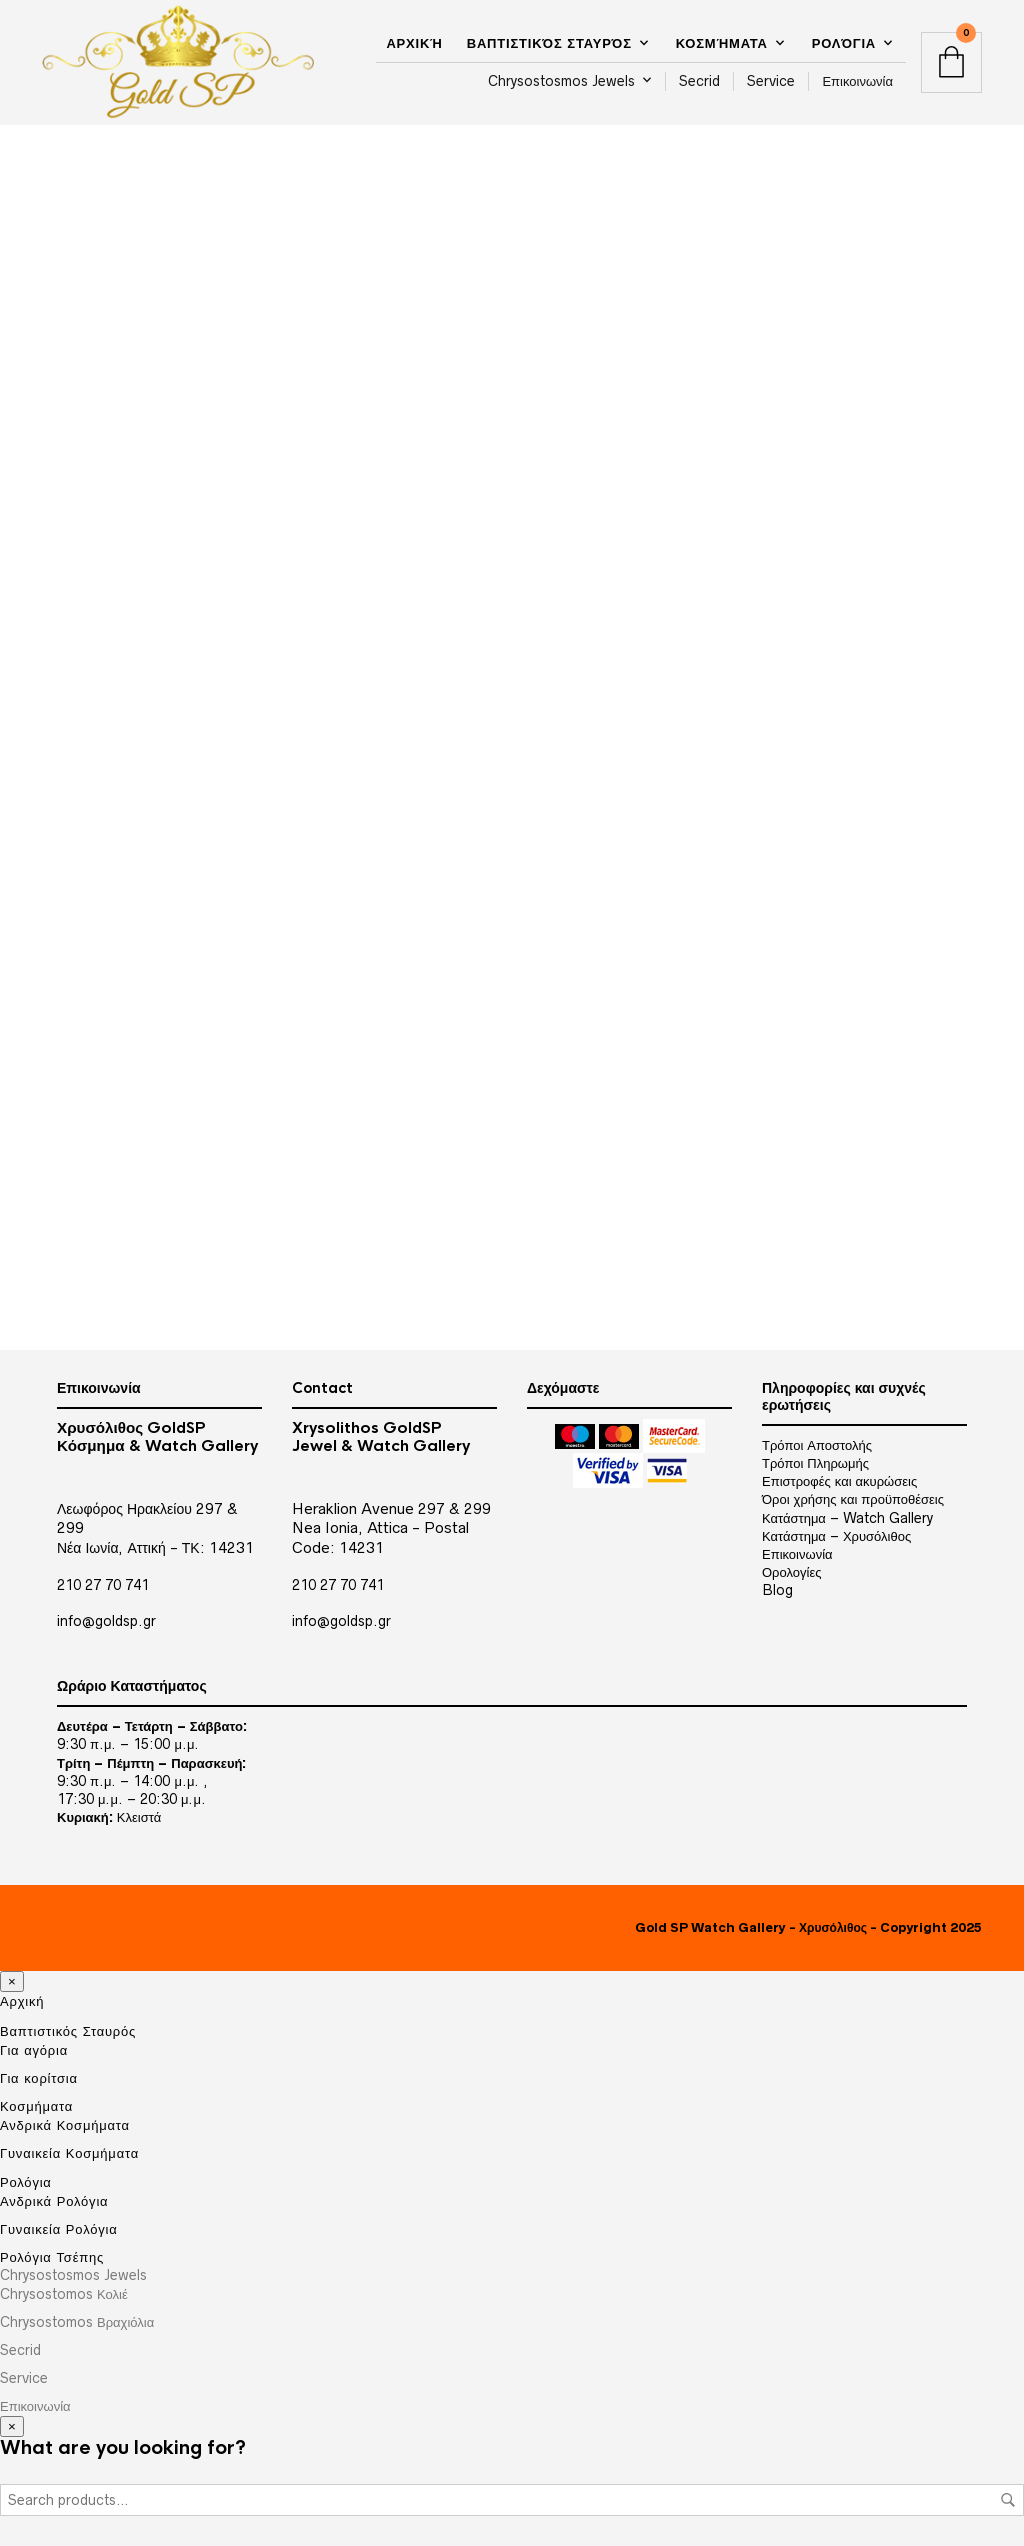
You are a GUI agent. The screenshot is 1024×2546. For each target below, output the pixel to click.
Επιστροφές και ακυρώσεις (839, 1481)
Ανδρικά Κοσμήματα (65, 2125)
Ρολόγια (844, 43)
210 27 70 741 (103, 1585)
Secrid (699, 81)
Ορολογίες (791, 1572)
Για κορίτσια (39, 2078)
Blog (777, 1590)
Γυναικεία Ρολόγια (59, 2229)
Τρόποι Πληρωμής (815, 1463)
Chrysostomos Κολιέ (64, 2294)
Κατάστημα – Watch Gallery (847, 1518)
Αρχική (414, 43)
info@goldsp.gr (106, 1621)
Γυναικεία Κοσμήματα (69, 2153)
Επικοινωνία (857, 81)
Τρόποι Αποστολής (817, 1445)
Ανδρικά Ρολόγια (54, 2201)
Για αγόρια (34, 2050)
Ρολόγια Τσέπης (52, 2257)
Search (1008, 2500)
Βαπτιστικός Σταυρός (549, 43)
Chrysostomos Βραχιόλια (77, 2322)
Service (771, 81)
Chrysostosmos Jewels (561, 81)
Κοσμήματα (722, 43)
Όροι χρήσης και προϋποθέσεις (853, 1499)
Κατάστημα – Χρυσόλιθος (836, 1536)
